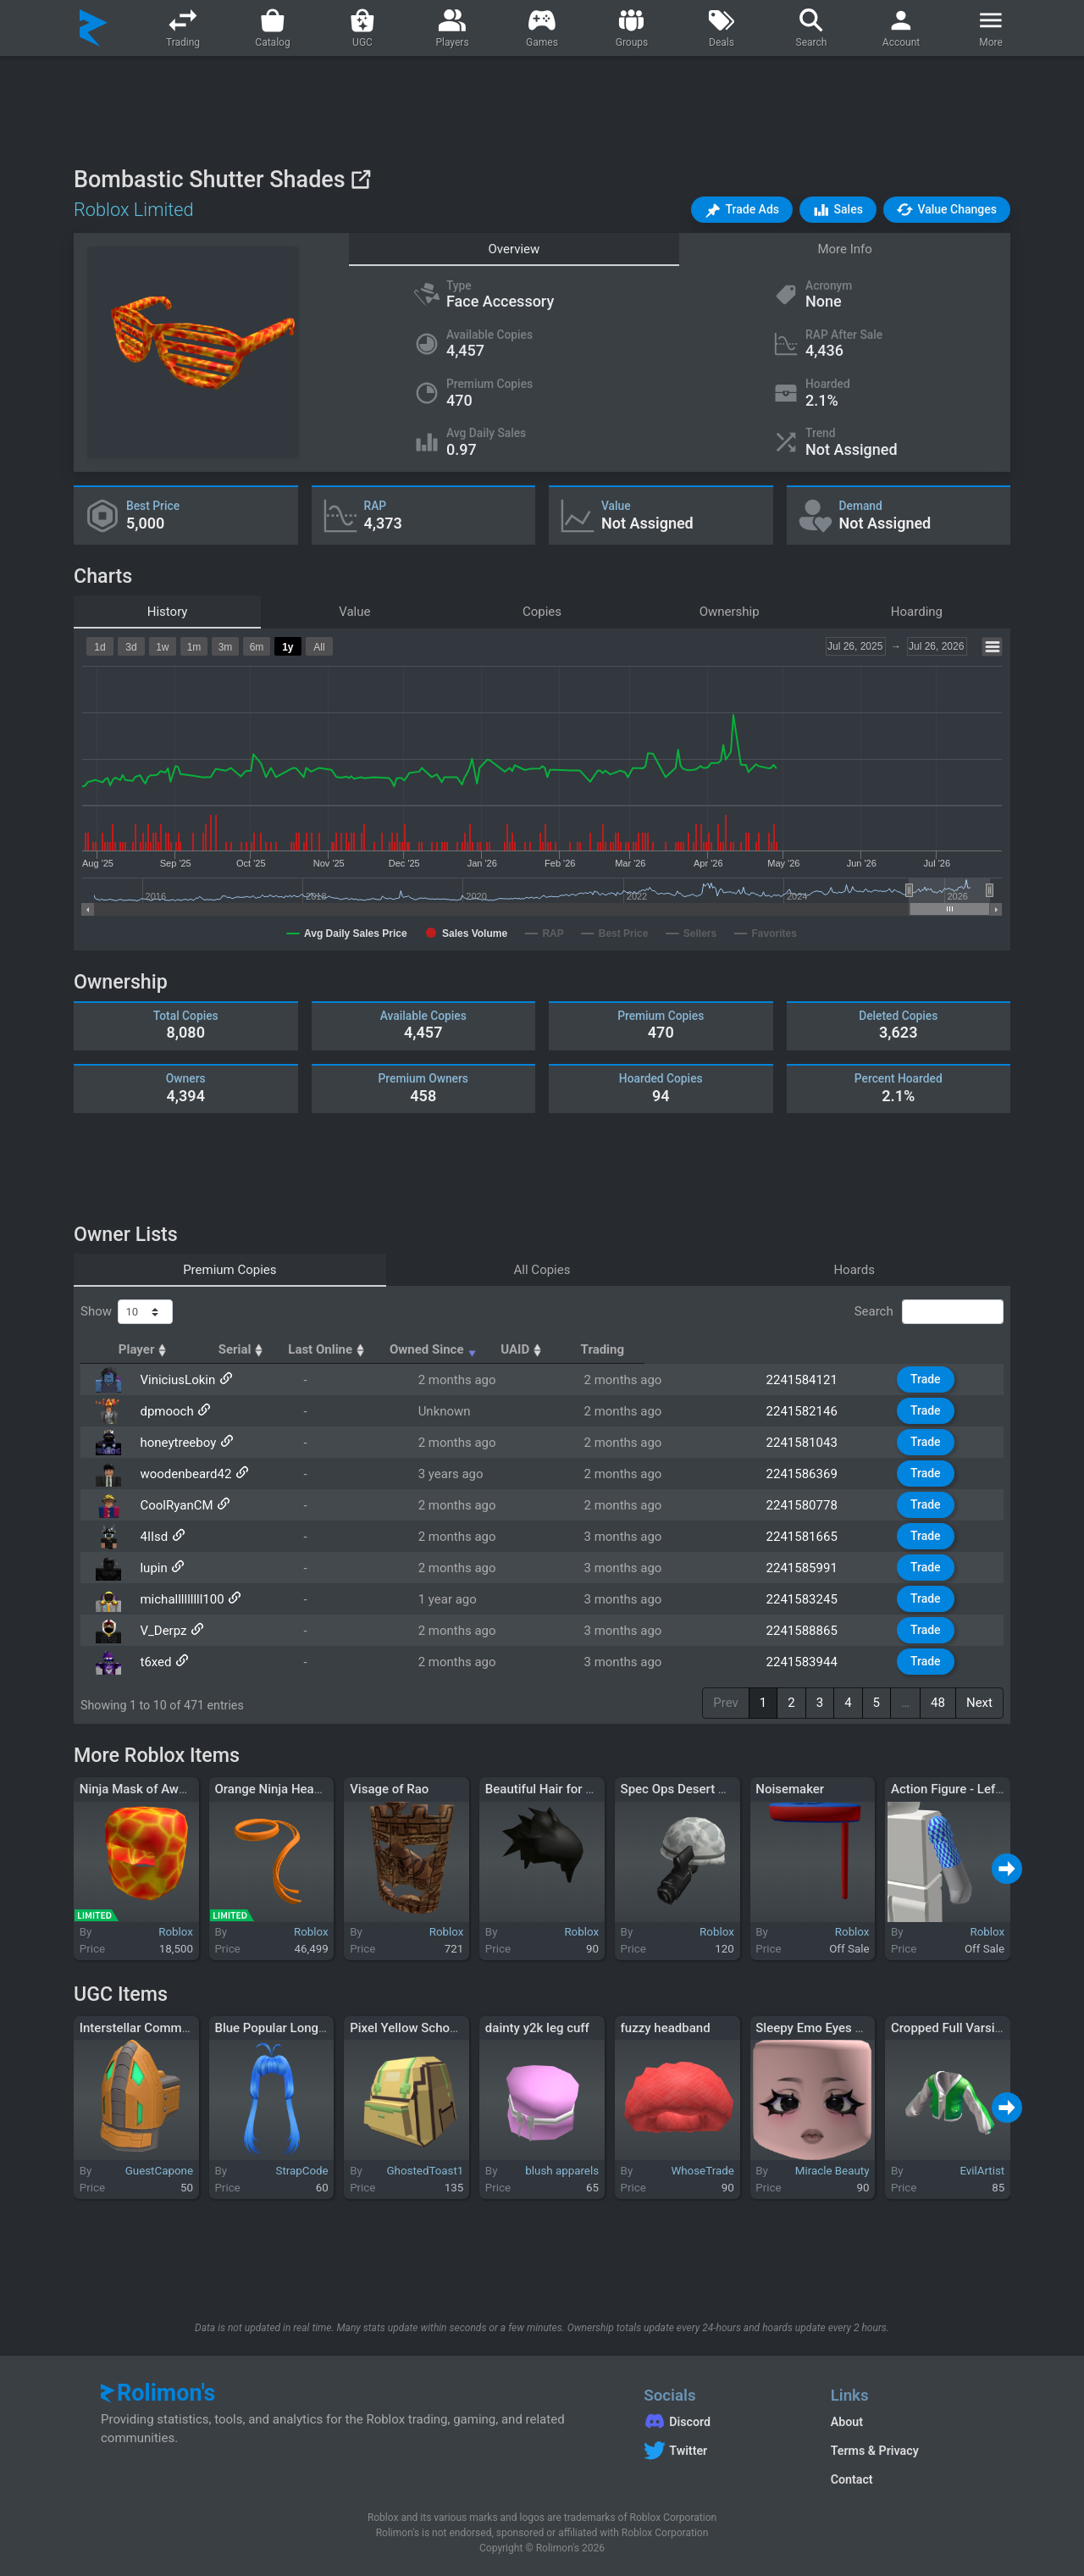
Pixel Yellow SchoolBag (416, 2028)
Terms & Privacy (875, 2450)
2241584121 (813, 1380)
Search (929, 1312)
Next (979, 1702)
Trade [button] (940, 1379)
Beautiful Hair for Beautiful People (582, 1789)
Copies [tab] (542, 611)
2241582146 (813, 1411)
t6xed (148, 1662)
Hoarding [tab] (917, 611)
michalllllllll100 (175, 1599)
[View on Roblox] (360, 179)
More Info (844, 249)
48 (938, 1702)
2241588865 (813, 1630)
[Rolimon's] (94, 28)
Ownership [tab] (730, 611)
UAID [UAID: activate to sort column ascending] (799, 1349)
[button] (742, 210)
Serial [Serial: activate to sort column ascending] (399, 1349)
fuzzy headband (666, 2028)
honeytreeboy (171, 1442)
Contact (852, 2479)
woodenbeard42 (178, 1474)
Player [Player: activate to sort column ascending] (159, 1349)
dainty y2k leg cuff (537, 2028)
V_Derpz (156, 1630)
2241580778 (813, 1505)
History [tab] (167, 611)
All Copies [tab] (542, 1269)
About (847, 2422)
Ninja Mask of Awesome (149, 1789)
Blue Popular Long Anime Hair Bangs (318, 2028)
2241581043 (813, 1442)
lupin (146, 1568)
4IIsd (147, 1536)
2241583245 (813, 1599)
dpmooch (159, 1411)
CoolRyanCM (169, 1505)
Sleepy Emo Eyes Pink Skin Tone (846, 2028)
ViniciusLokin (170, 1380)
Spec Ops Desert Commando (702, 1789)
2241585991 (813, 1568)
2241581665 (813, 1536)
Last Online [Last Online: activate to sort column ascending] (515, 1349)
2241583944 (813, 1662)
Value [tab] (354, 611)
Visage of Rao (389, 1789)
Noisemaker (789, 1789)
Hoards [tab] (854, 1269)
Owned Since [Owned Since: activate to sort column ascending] (665, 1349)
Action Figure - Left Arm (958, 1789)
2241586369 (813, 1474)
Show (126, 1312)
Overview (513, 249)
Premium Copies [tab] (229, 1269)
